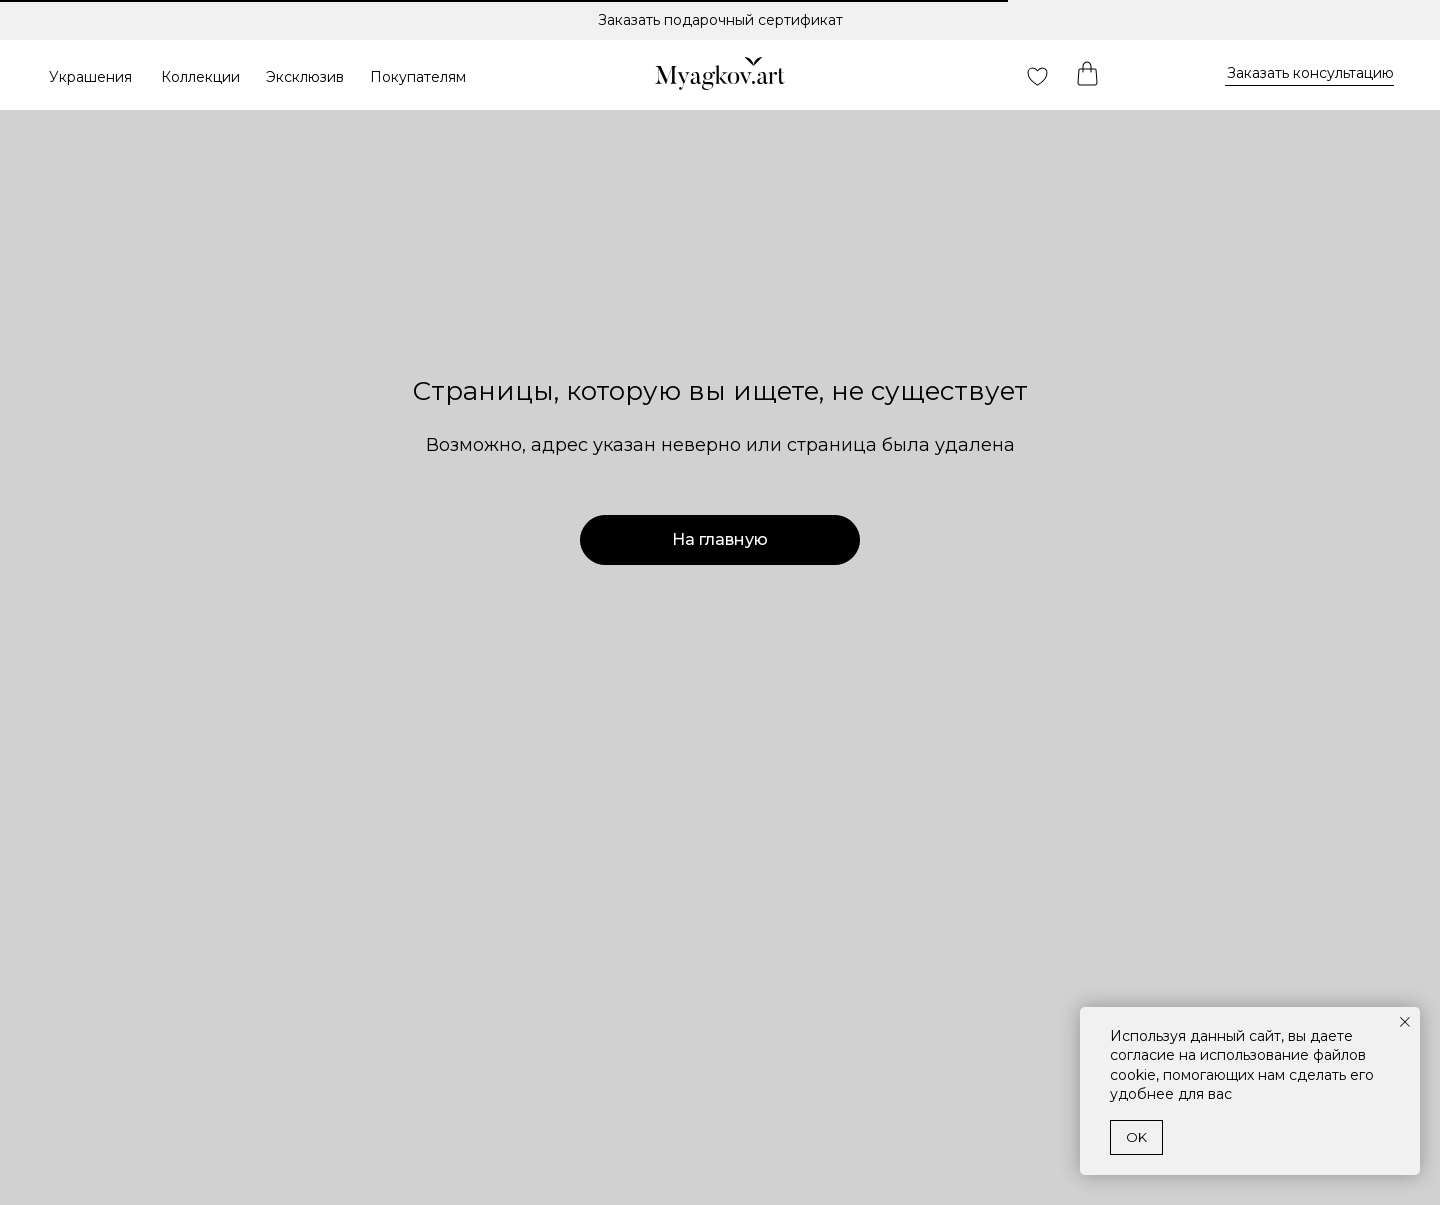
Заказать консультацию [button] (1310, 73)
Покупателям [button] (418, 77)
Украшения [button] (90, 77)
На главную (720, 539)
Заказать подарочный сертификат (720, 20)
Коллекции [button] (200, 77)
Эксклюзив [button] (305, 77)
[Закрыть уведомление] (1405, 1022)
